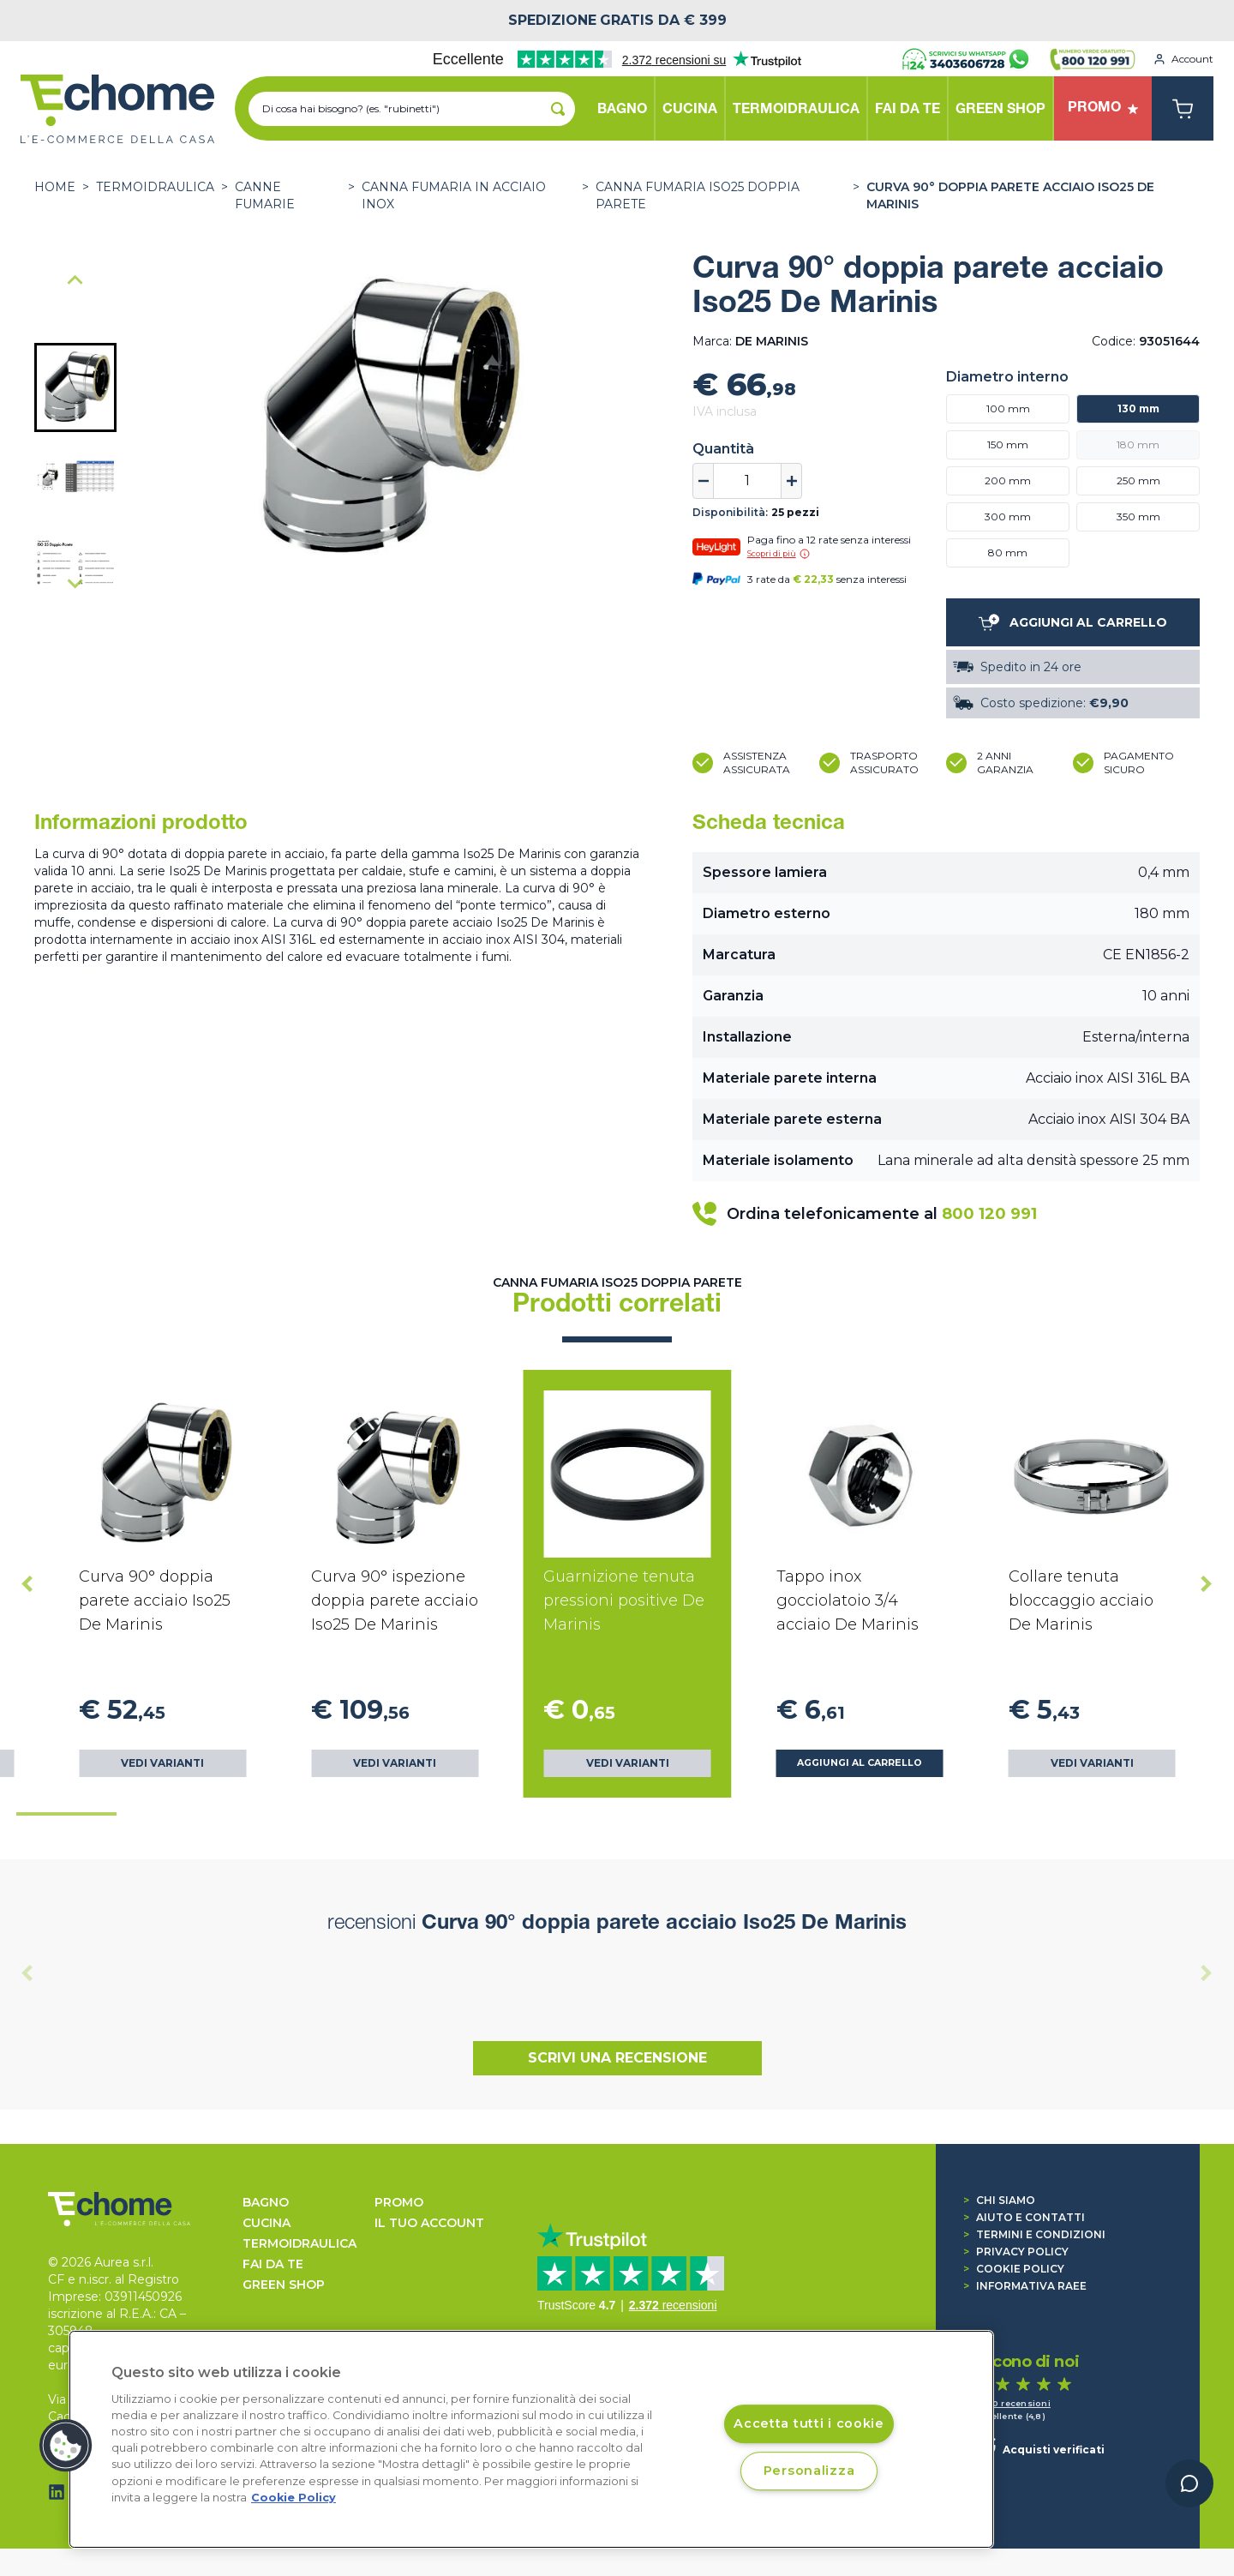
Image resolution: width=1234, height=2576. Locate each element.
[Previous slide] (27, 1972)
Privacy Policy (1016, 2251)
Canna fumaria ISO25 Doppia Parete (698, 195)
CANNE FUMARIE (265, 195)
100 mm (1008, 408)
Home (54, 187)
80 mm (1007, 552)
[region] (531, 2439)
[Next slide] (75, 583)
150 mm (1007, 444)
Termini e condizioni (1034, 2234)
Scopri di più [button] (778, 554)
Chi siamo (999, 2200)
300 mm (1008, 516)
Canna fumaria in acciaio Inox (454, 195)
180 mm (1138, 444)
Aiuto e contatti (1024, 2217)
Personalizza (809, 2470)
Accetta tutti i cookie (809, 2424)
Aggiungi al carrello (859, 1762)
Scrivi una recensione (617, 2058)
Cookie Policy (1013, 2268)
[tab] (66, 1814)
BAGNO (266, 2202)
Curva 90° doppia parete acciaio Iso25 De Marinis (1010, 195)
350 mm (1138, 516)
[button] (75, 387)
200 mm (1008, 480)
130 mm (1138, 408)
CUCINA (267, 2223)
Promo (398, 2202)
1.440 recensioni (1013, 2403)
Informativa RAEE (1025, 2285)
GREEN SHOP (284, 2284)
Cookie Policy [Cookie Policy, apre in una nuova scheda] (293, 2497)
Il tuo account (429, 2223)
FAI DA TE (273, 2264)
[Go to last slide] (75, 281)
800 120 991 (989, 1213)
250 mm (1138, 480)
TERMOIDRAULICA (155, 187)
